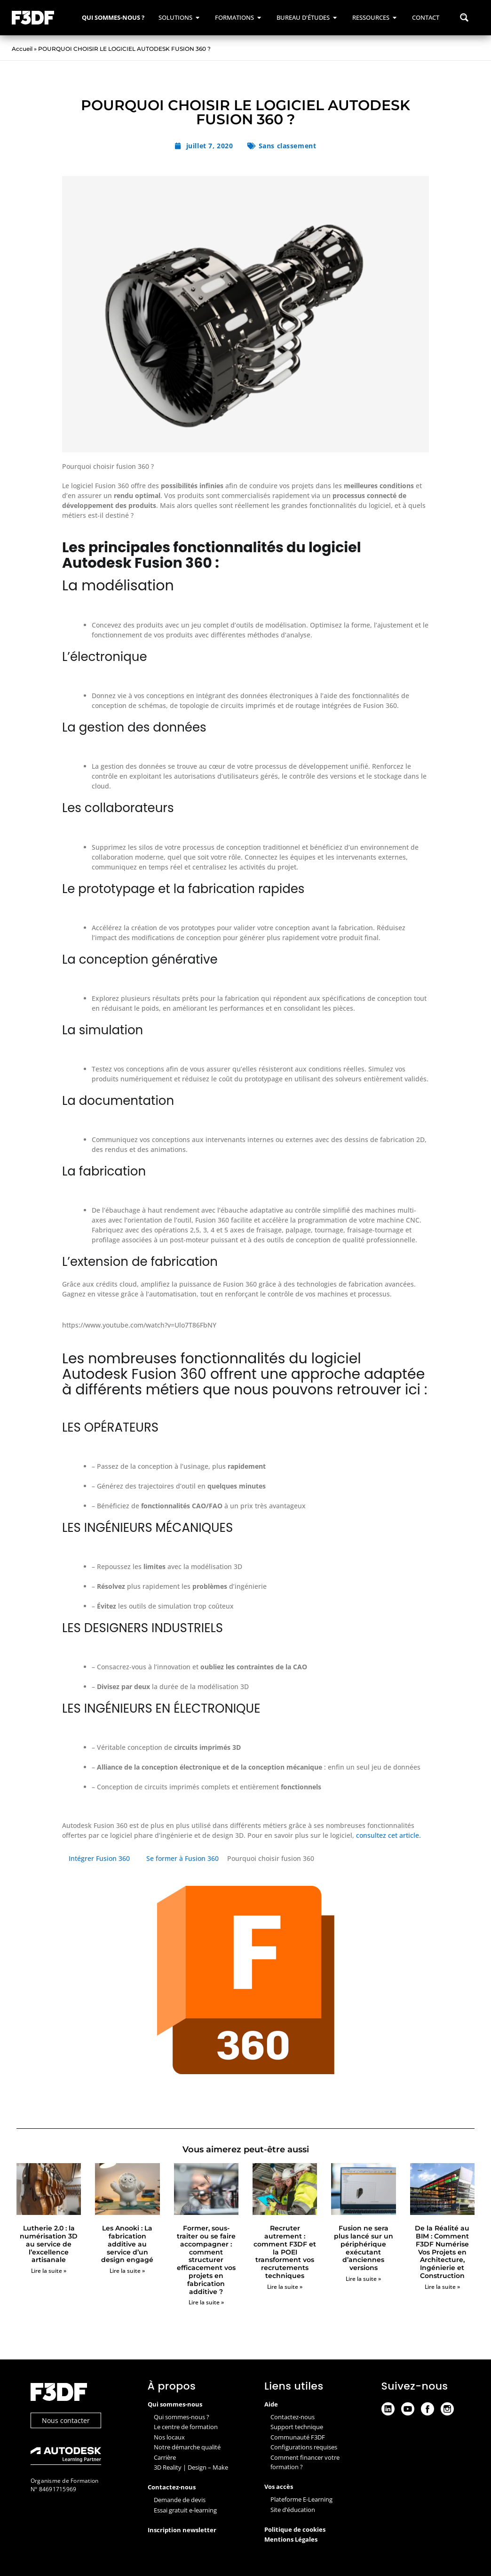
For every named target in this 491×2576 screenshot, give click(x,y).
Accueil (22, 48)
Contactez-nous (292, 2417)
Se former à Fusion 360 (182, 1858)
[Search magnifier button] (464, 17)
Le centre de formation (186, 2427)
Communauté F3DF (297, 2437)
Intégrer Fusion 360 (99, 1858)
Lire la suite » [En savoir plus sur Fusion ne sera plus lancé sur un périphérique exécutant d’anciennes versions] (363, 2279)
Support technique (296, 2427)
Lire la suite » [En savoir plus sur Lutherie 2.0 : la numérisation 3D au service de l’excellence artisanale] (48, 2271)
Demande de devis (180, 2500)
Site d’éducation (292, 2509)
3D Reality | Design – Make (191, 2467)
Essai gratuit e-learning (185, 2510)
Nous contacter (66, 2420)
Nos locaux (169, 2437)
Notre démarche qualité (187, 2447)
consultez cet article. (388, 1835)
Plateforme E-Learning (301, 2499)
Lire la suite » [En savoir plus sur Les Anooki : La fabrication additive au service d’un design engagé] (127, 2271)
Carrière (165, 2457)
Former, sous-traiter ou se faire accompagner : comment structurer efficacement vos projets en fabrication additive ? (206, 2259)
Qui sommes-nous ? (181, 2417)
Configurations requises (303, 2447)
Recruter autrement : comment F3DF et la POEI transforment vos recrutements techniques (284, 2252)
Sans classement (288, 145)
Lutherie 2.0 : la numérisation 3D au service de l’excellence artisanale (49, 2244)
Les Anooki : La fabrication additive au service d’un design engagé (127, 2244)
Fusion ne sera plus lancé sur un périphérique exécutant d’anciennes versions (363, 2248)
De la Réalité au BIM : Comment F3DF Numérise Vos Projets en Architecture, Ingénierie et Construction (442, 2252)
